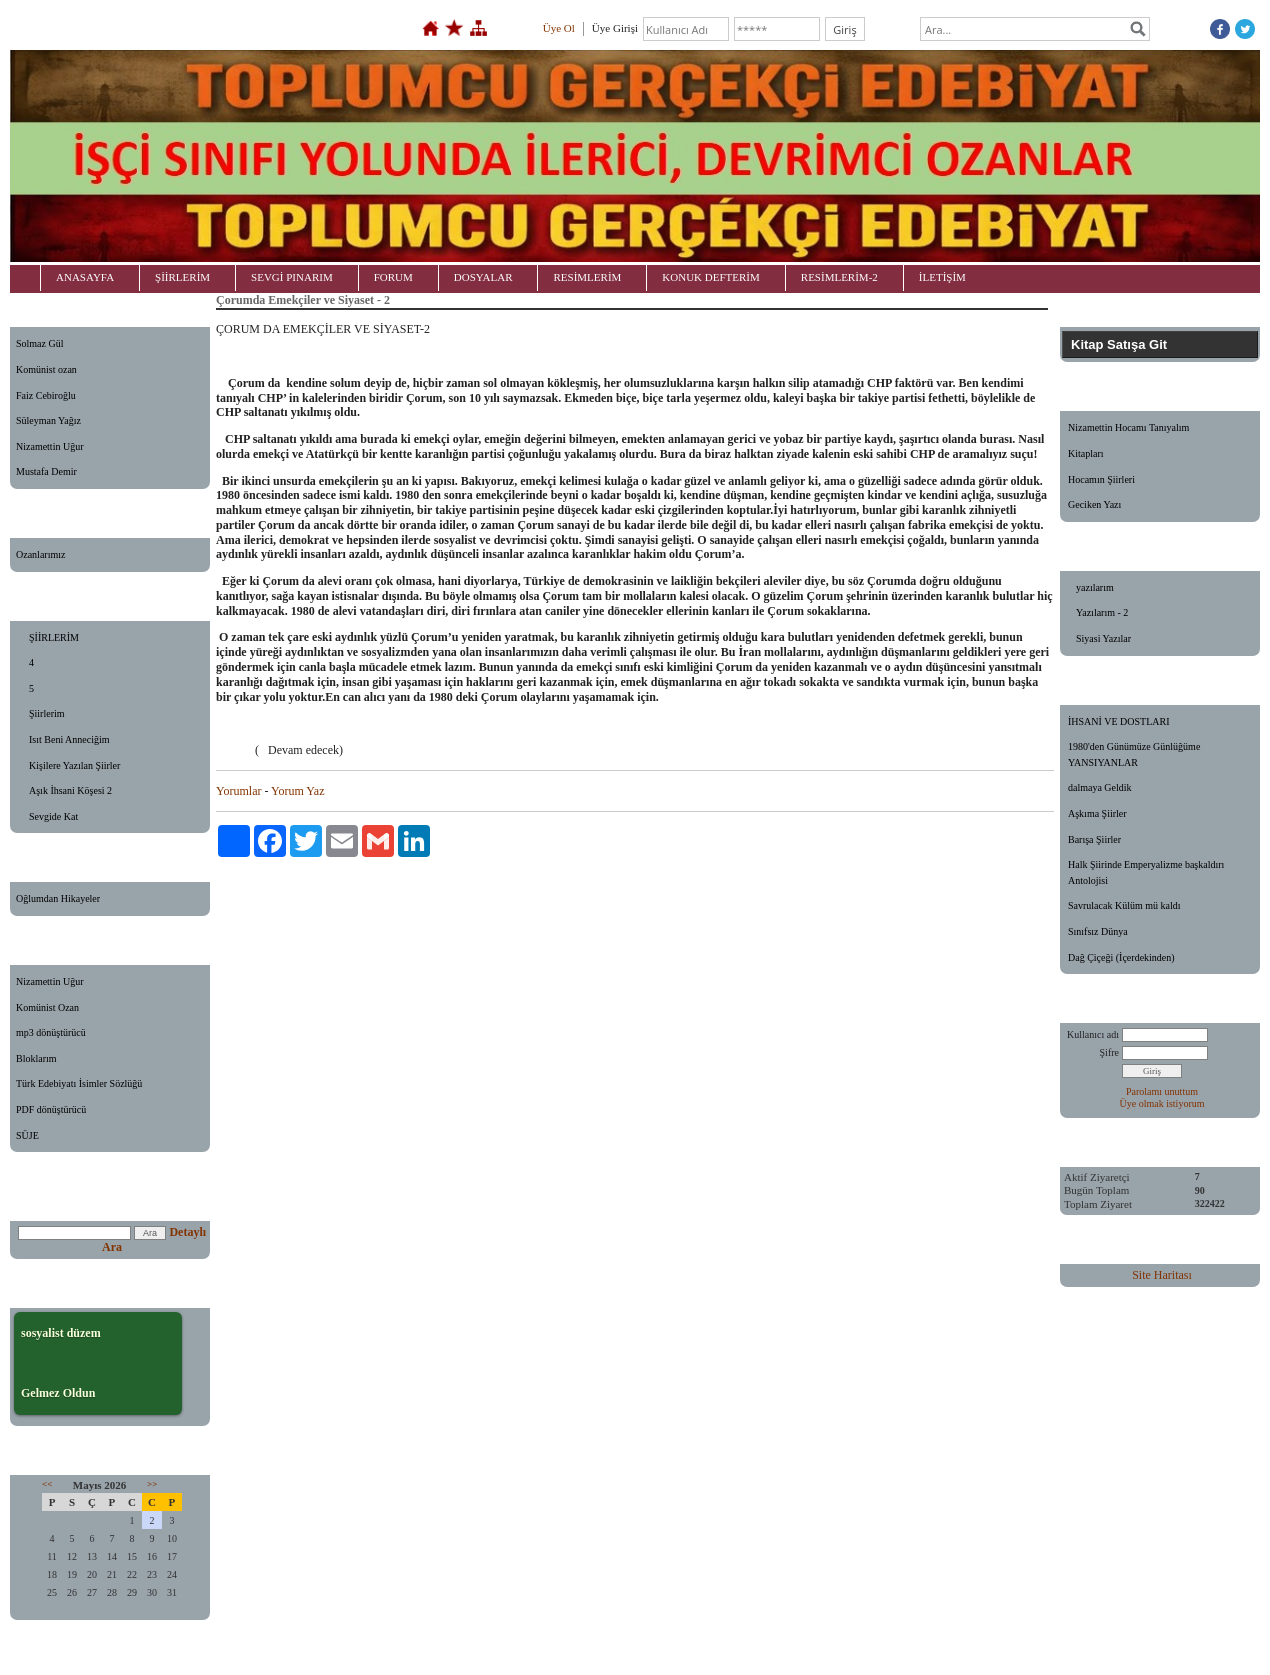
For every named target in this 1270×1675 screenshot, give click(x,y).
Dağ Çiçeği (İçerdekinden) (1121, 957)
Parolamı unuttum (1162, 1091)
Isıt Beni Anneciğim (69, 739)
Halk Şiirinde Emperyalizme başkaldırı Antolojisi (1146, 872)
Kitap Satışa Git (1119, 344)
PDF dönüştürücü (51, 1109)
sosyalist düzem (61, 1333)
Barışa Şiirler (1094, 839)
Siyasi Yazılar (1103, 638)
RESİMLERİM (587, 277)
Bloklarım (36, 1058)
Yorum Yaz (297, 791)
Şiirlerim (47, 713)
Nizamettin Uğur (49, 446)
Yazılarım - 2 (1102, 612)
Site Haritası (1162, 1275)
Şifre (1109, 1052)
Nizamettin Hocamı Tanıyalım (1128, 427)
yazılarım (1095, 587)
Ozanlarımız (40, 554)
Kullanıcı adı (1093, 1034)
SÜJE (27, 1135)
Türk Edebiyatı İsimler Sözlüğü (79, 1083)
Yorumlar (238, 791)
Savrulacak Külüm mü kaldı (1124, 905)
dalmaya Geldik (1100, 787)
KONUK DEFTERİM (710, 277)
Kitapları (1086, 453)
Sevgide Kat (53, 816)
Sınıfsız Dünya (1098, 931)
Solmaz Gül (40, 343)
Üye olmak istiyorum (1162, 1103)
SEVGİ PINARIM (292, 277)
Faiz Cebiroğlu (46, 395)
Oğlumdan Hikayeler (58, 898)
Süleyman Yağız (48, 420)
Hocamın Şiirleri (1101, 479)
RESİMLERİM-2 (839, 277)
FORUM (393, 277)
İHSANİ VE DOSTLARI (1118, 721)
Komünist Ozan (47, 1007)
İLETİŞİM (942, 277)
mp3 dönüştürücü (51, 1032)
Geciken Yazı (1094, 504)
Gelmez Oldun (58, 1393)
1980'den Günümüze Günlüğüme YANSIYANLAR (1134, 754)
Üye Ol (559, 28)
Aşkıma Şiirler (1097, 813)
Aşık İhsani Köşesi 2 (70, 790)
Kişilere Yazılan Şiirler (74, 765)
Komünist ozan (46, 369)
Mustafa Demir (46, 471)
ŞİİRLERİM (182, 277)
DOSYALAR (483, 277)
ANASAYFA (85, 277)
